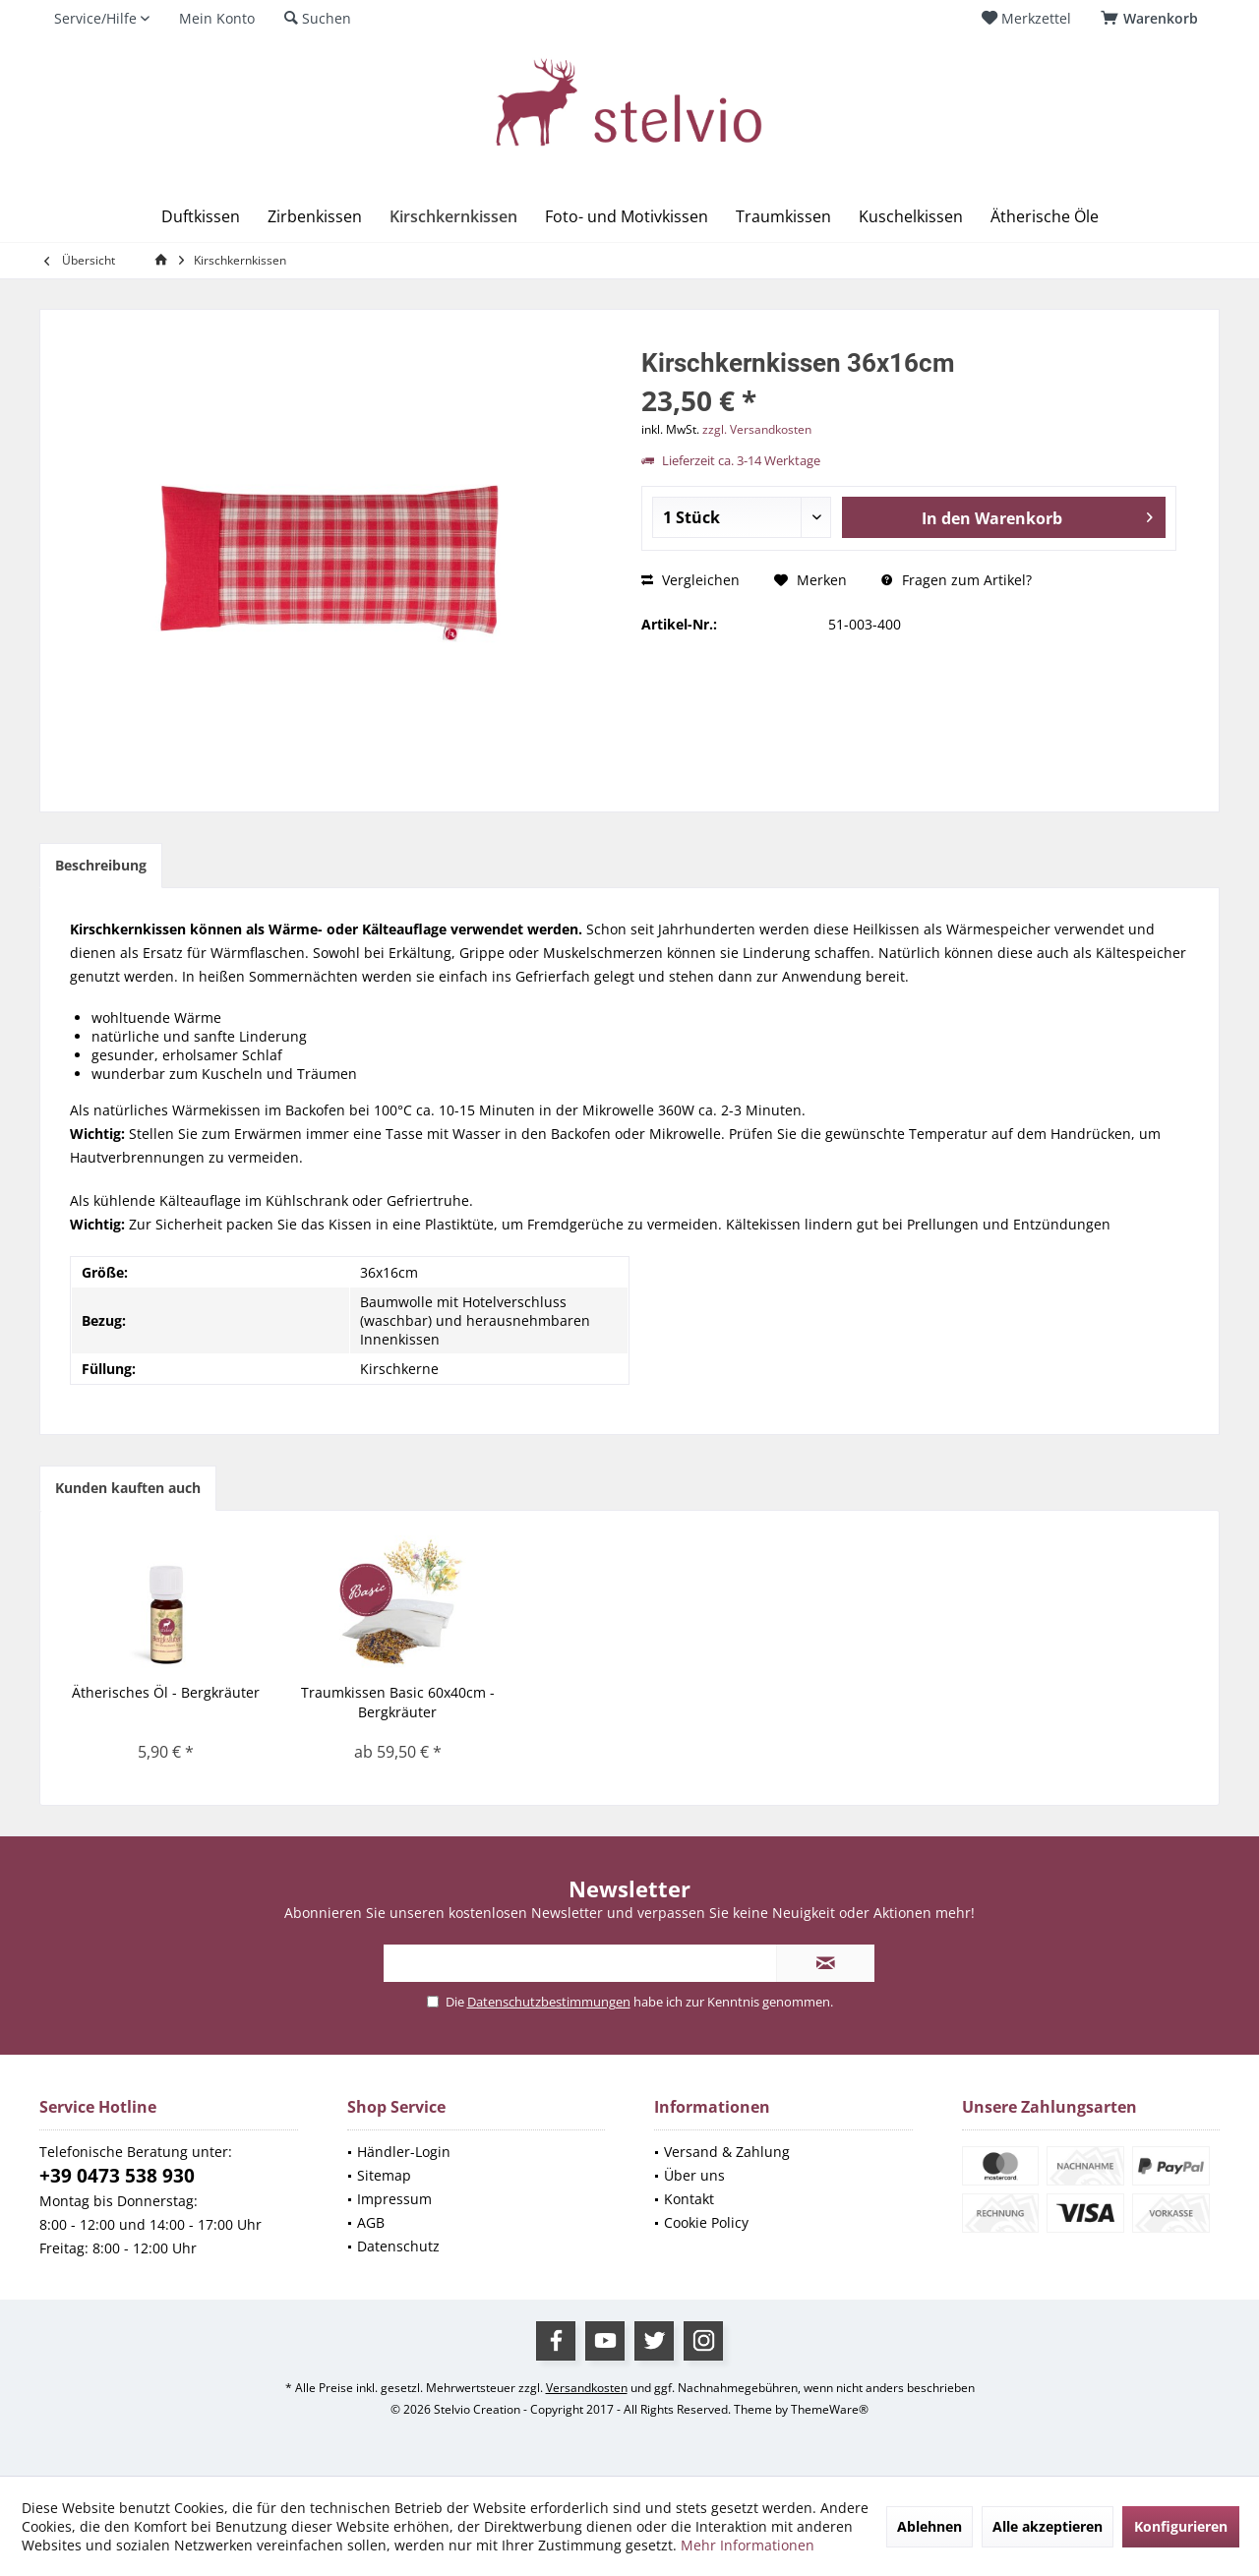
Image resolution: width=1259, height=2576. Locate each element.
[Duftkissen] (201, 217)
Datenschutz (398, 2246)
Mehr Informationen (747, 2545)
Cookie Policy (706, 2222)
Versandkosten (587, 2387)
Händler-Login (403, 2151)
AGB (371, 2222)
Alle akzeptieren (1047, 2526)
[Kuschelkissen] (911, 217)
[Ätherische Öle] (1044, 217)
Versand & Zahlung (727, 2151)
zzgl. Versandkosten (756, 429)
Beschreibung (101, 865)
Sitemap (384, 2175)
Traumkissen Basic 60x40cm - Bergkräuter (398, 1702)
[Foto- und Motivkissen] (626, 217)
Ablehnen (929, 2526)
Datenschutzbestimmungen (548, 2001)
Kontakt (689, 2198)
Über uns (694, 2175)
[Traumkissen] (783, 217)
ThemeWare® (830, 2409)
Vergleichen (690, 579)
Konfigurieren (1181, 2526)
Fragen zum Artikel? (956, 579)
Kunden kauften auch (128, 1487)
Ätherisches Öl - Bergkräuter (166, 1692)
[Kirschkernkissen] (453, 217)
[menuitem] (1153, 18)
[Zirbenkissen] (315, 217)
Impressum (394, 2198)
